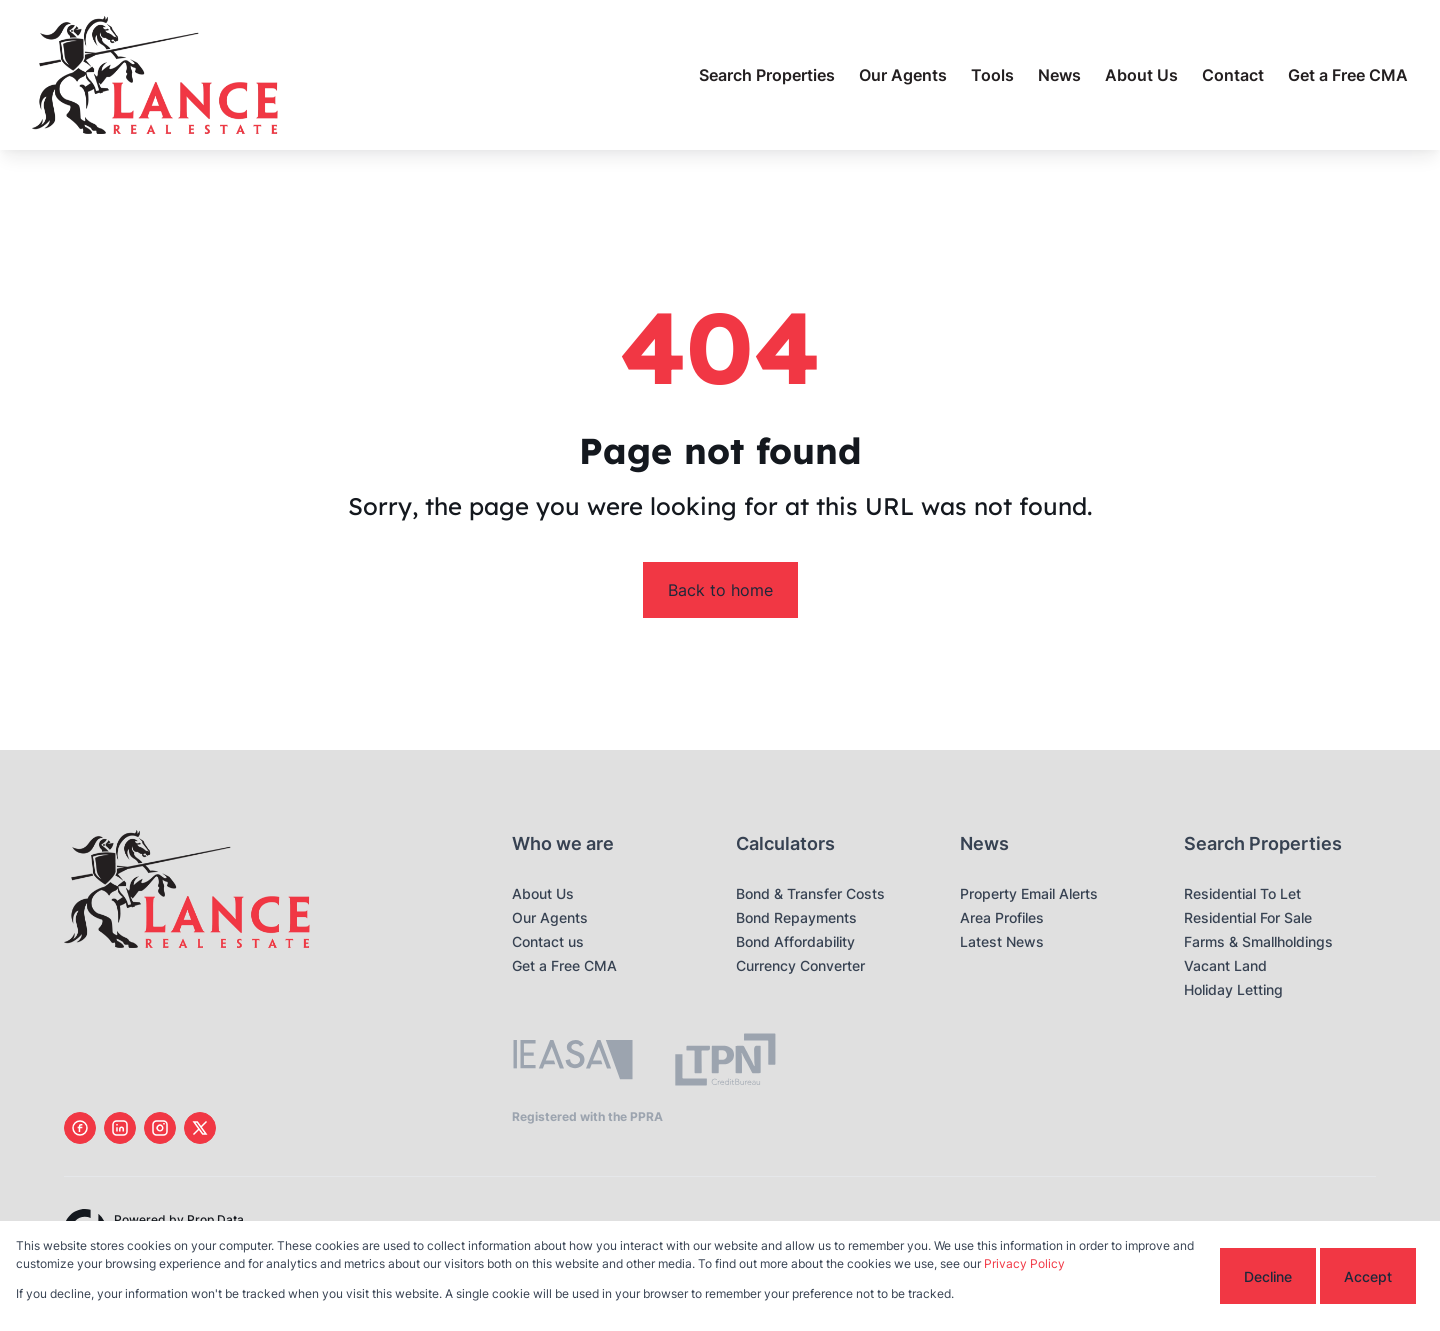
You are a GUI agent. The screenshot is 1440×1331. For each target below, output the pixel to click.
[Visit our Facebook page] (80, 1128)
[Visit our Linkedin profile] (120, 1128)
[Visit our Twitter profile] (200, 1128)
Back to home (720, 590)
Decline (1268, 1276)
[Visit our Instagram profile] (160, 1128)
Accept (1368, 1276)
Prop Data (215, 1219)
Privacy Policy (1024, 1263)
